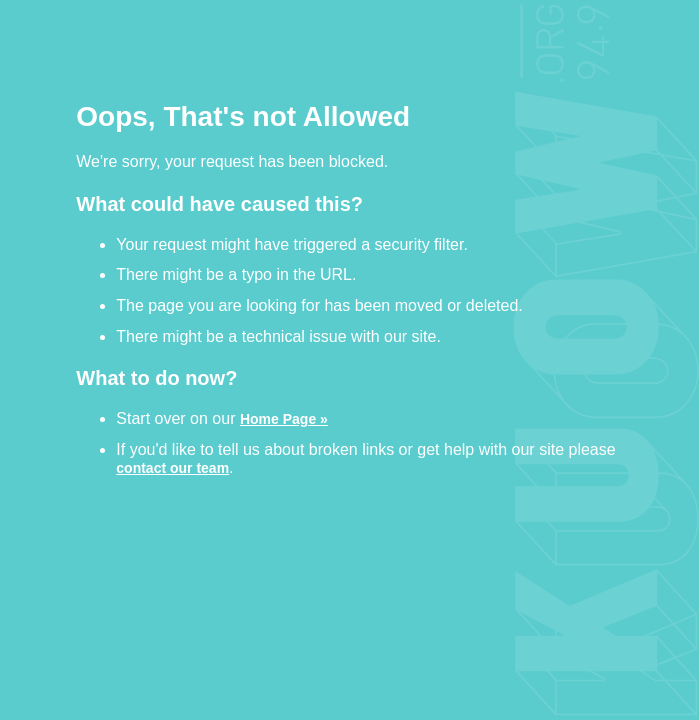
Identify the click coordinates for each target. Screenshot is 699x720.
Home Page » (284, 418)
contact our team (172, 467)
